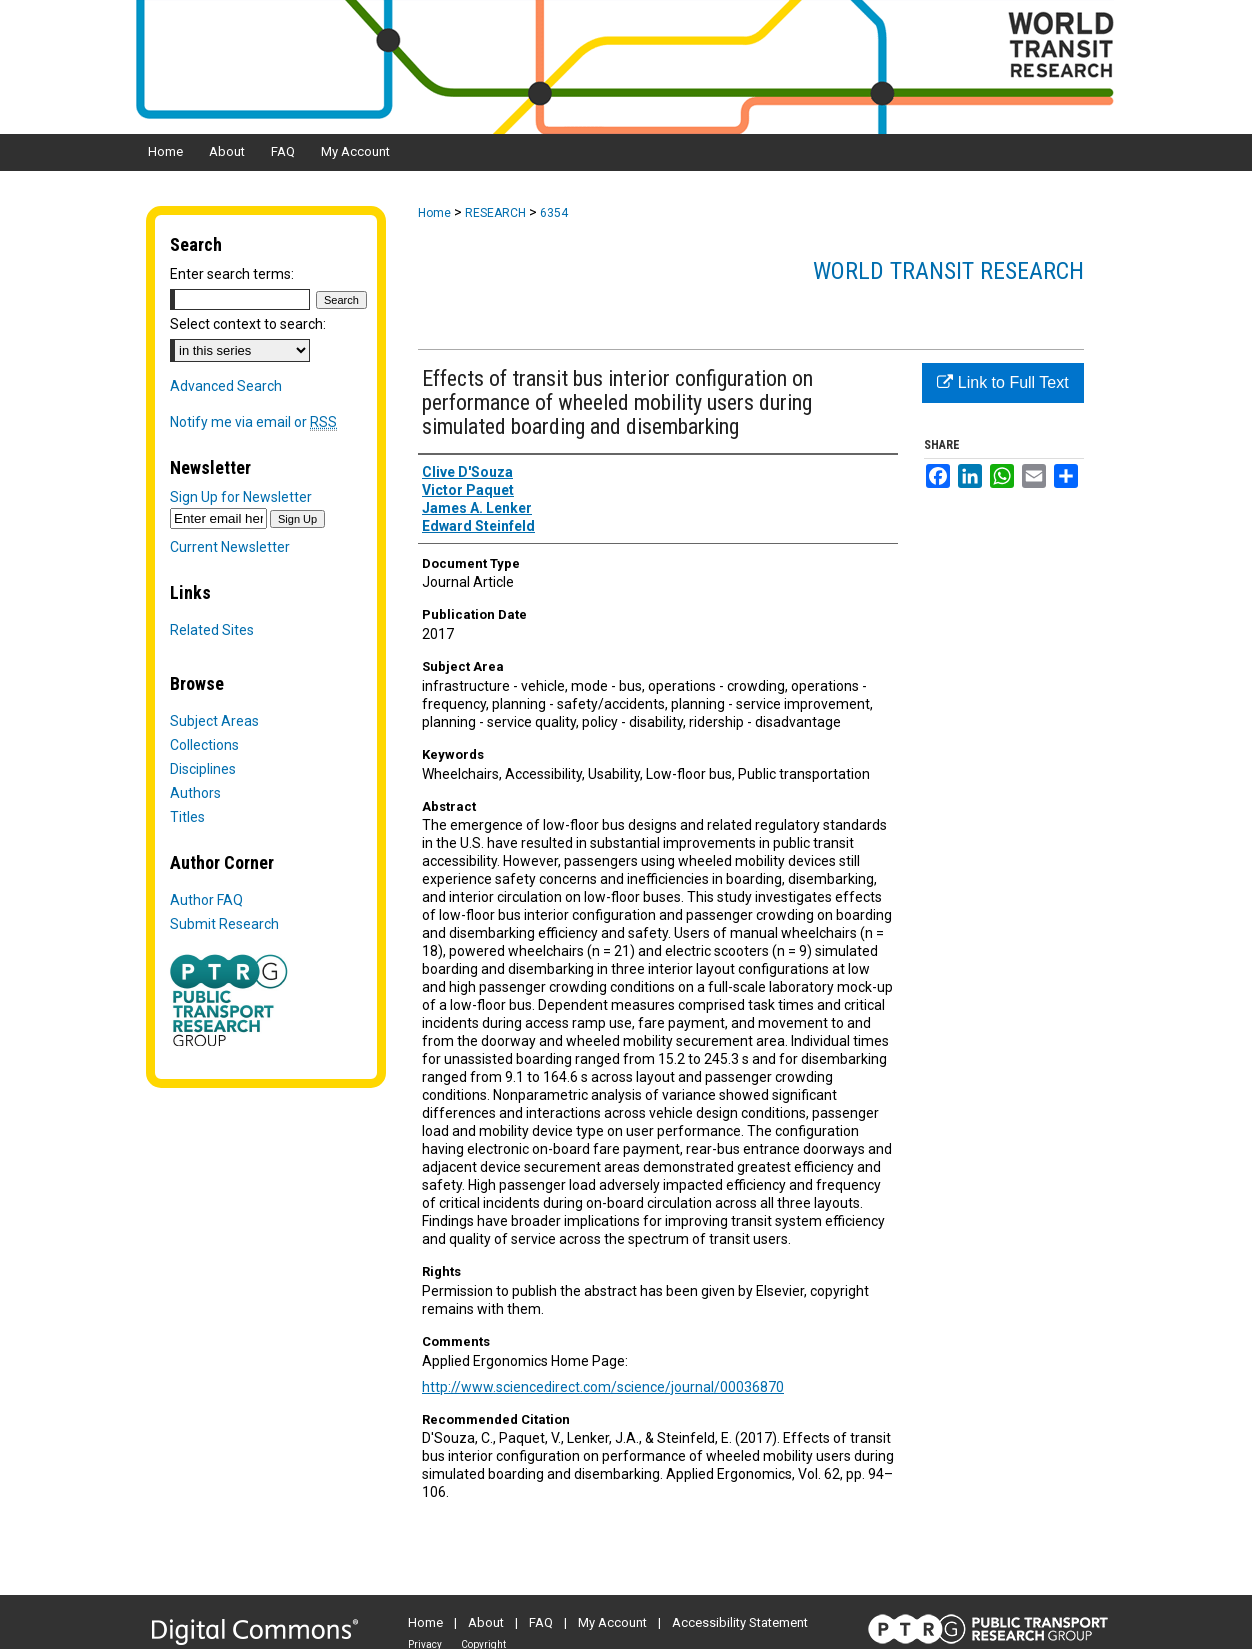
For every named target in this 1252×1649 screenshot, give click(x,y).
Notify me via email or (253, 422)
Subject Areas (214, 721)
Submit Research (224, 924)
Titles (187, 817)
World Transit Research (948, 271)
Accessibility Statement (740, 1622)
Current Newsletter (230, 547)
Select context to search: (248, 324)
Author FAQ (206, 900)
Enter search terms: (232, 274)
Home (434, 213)
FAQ (541, 1622)
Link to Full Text (1002, 382)
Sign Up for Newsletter (241, 497)
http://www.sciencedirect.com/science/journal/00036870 (603, 1387)
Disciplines (203, 769)
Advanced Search (226, 386)
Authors (195, 793)
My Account (612, 1622)
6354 (554, 213)
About (486, 1622)
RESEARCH (495, 213)
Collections (204, 745)
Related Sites (212, 630)
